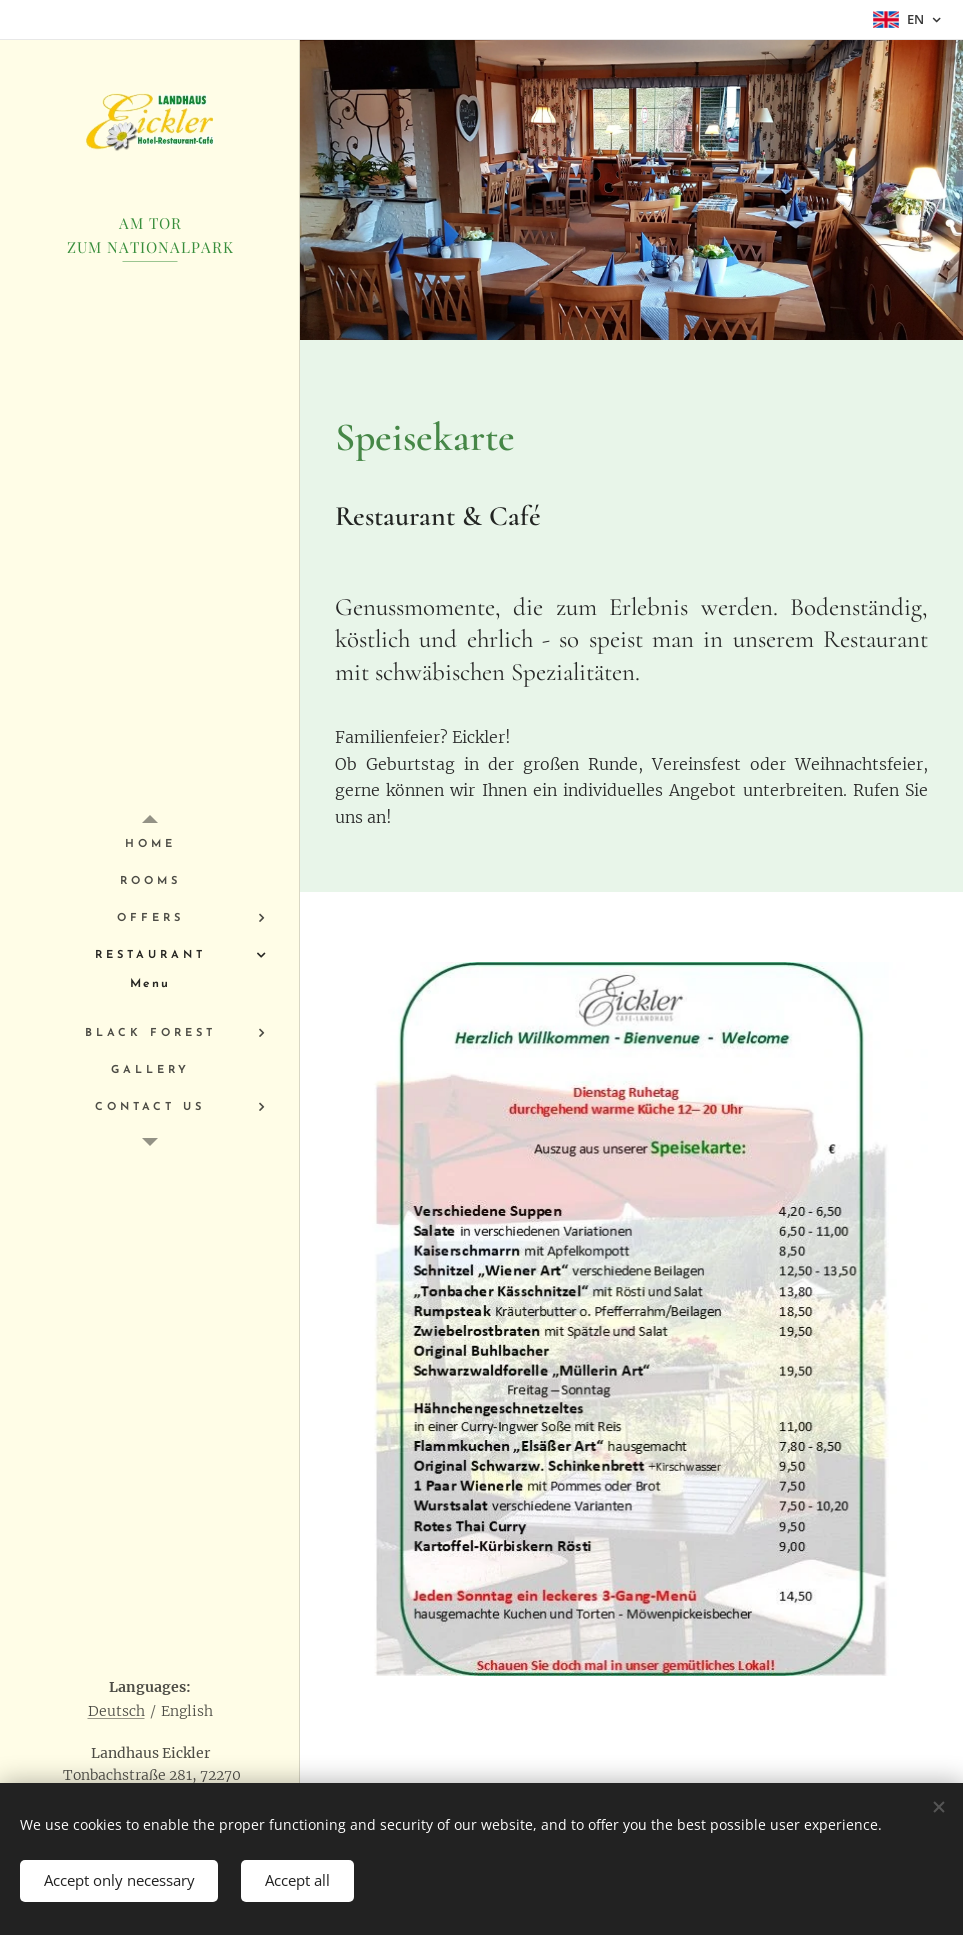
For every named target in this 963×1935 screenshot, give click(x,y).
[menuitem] (150, 844)
